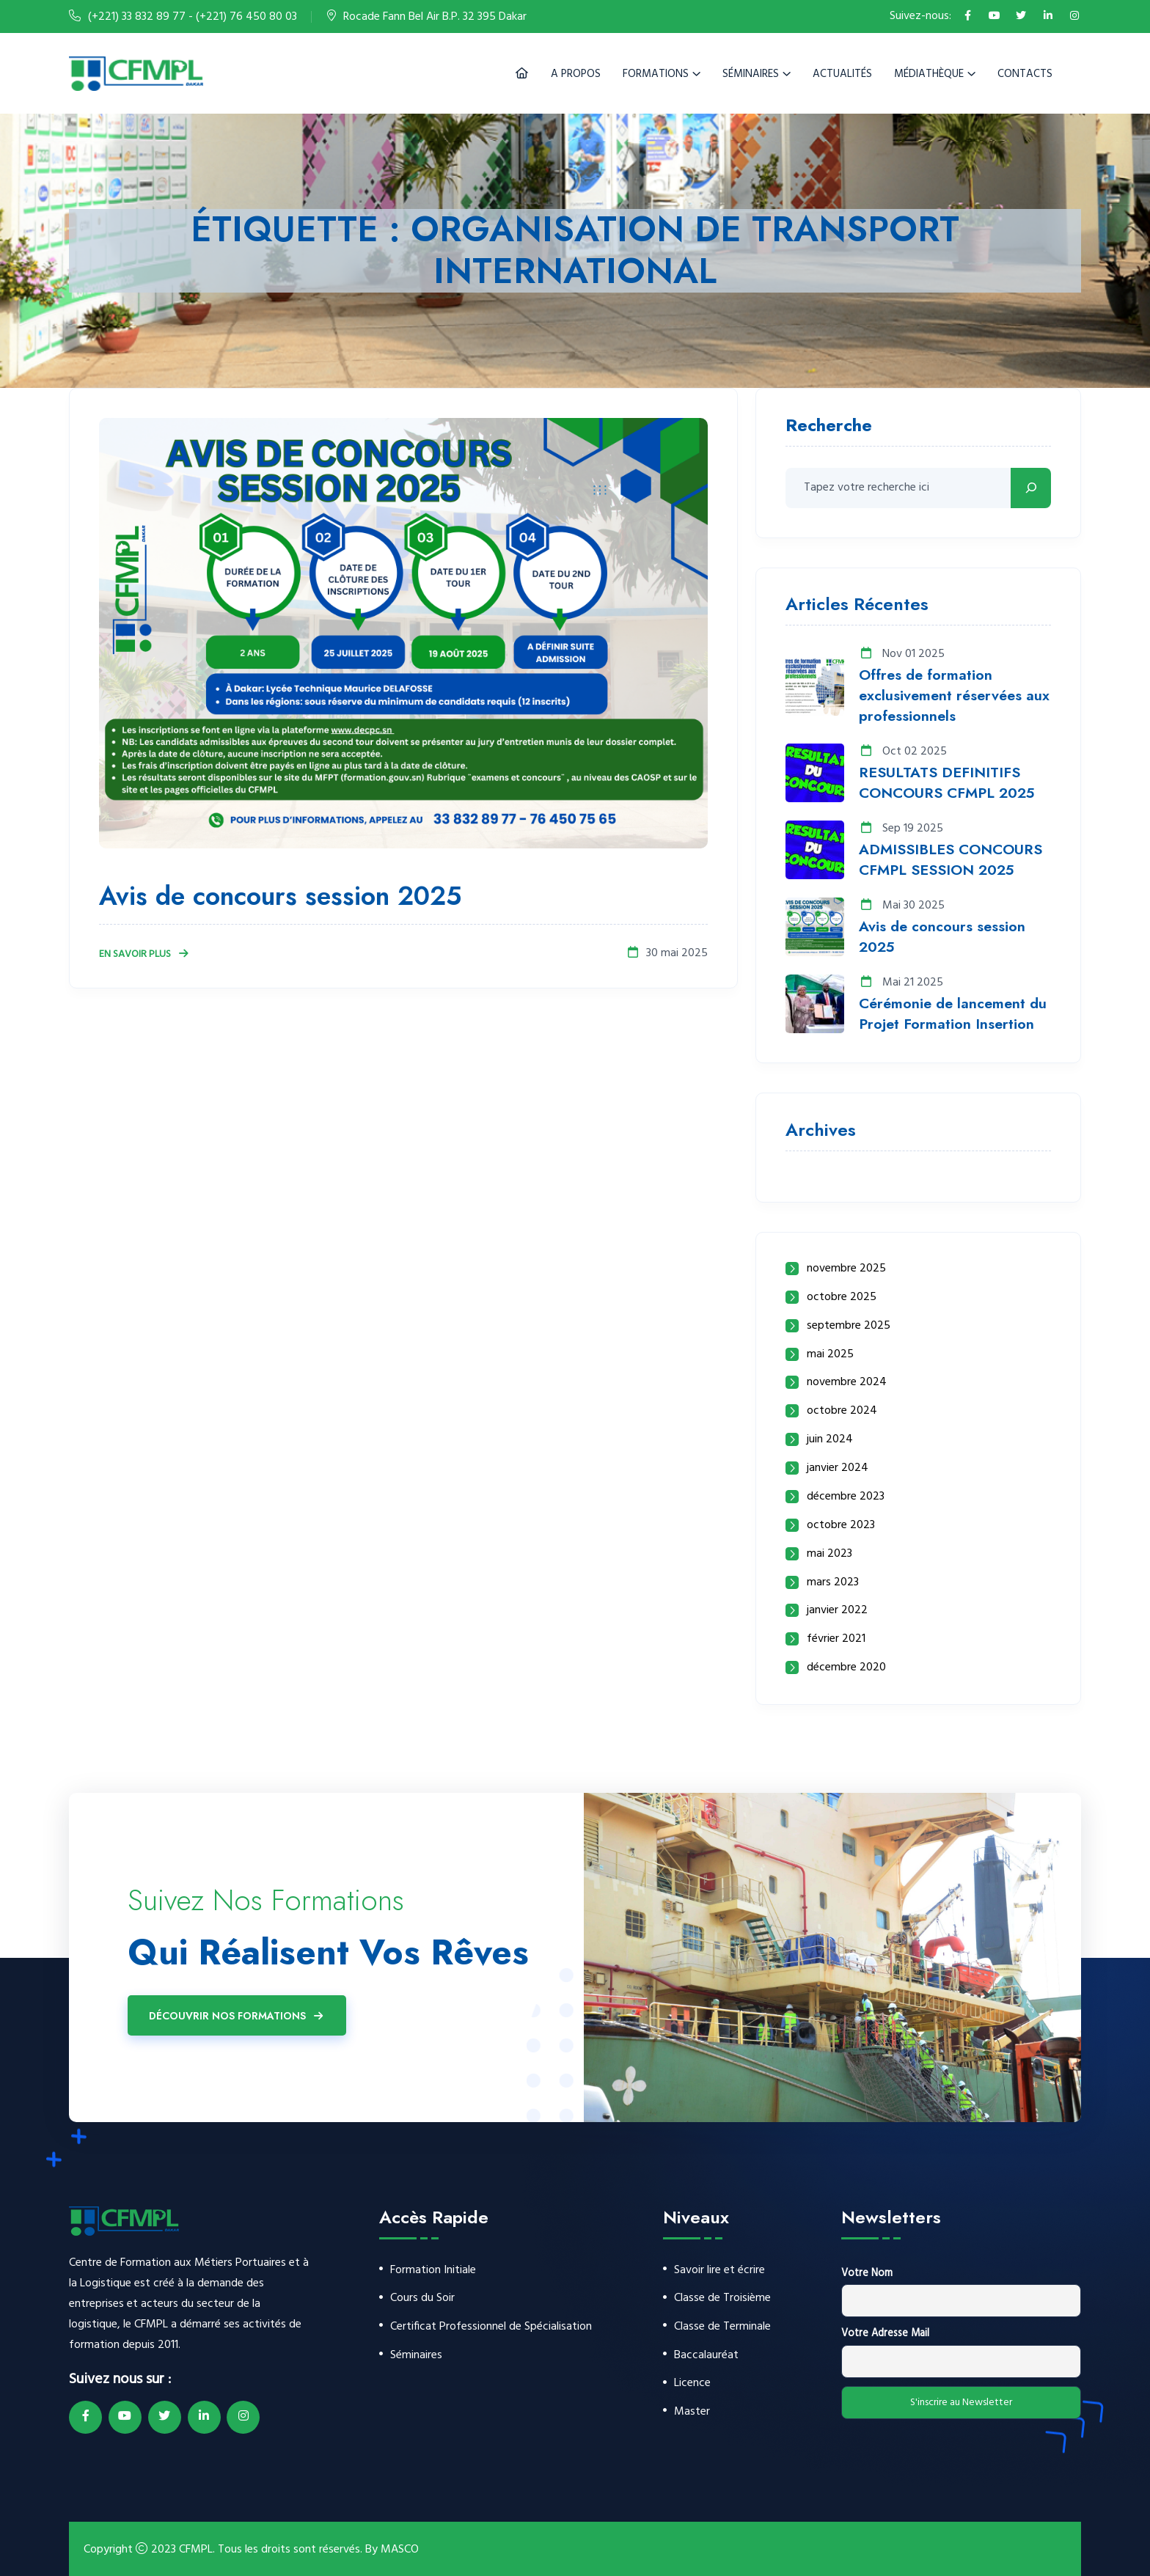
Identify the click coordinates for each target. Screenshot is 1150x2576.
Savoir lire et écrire (719, 2271)
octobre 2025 (841, 1297)
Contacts (1024, 74)
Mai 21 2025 (901, 982)
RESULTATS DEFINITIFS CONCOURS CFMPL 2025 (946, 783)
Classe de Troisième (722, 2299)
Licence (692, 2384)
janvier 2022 (837, 1611)
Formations (656, 74)
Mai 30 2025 (902, 905)
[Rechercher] (1031, 488)
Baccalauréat (706, 2356)
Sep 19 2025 (901, 828)
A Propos (576, 74)
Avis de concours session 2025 (284, 895)
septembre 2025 (848, 1326)
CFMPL (196, 2549)
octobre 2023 (841, 1526)
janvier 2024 (837, 1468)
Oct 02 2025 (903, 751)
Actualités (842, 74)
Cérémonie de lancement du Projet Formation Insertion (953, 1014)
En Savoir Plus (144, 954)
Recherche (828, 427)
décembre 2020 (846, 1668)
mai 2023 (829, 1554)
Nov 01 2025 (902, 654)
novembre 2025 (846, 1269)
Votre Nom (867, 2273)
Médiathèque (929, 74)
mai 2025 (830, 1355)
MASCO (400, 2549)
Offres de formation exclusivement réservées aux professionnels (955, 695)
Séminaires (750, 74)
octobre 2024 (842, 1411)
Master (692, 2413)
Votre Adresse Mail (885, 2333)
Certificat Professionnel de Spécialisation (491, 2327)
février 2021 (836, 1639)
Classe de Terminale (722, 2327)
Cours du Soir (422, 2299)
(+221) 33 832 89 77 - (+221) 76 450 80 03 (192, 16)
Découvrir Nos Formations (237, 2015)
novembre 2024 (847, 1383)
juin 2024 (830, 1440)
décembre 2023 (846, 1497)
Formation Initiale (433, 2271)
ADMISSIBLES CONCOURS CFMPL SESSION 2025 (950, 860)
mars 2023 (833, 1583)
